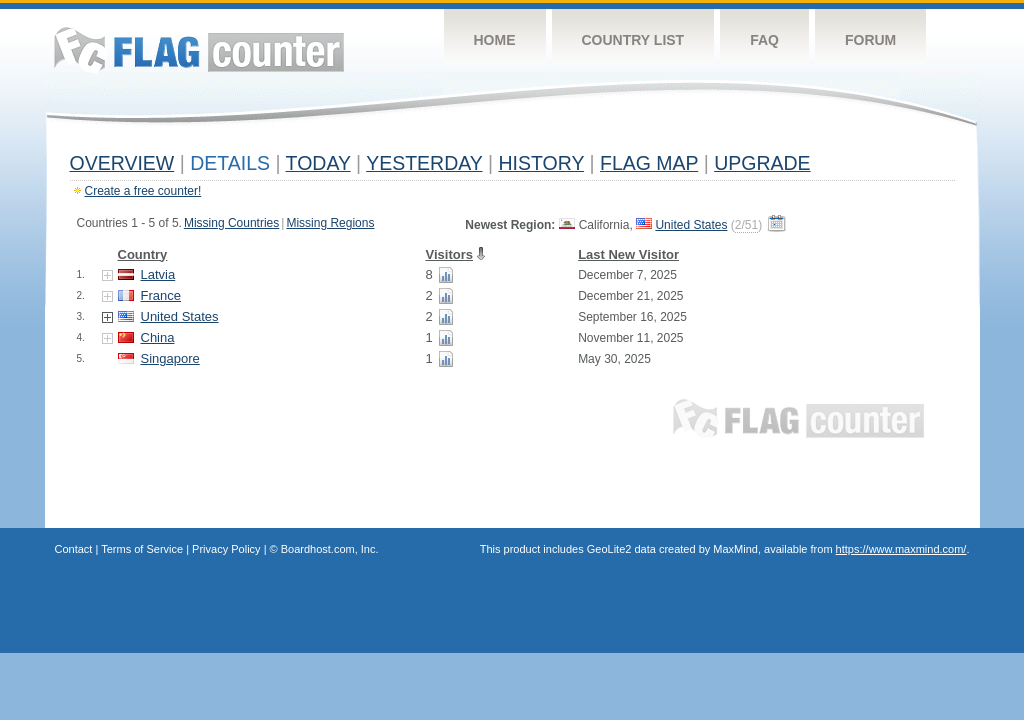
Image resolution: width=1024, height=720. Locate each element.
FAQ (764, 40)
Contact (74, 549)
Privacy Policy (226, 549)
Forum (870, 40)
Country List (633, 40)
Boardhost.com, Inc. (330, 549)
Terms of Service (142, 549)
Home (495, 40)
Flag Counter (199, 49)
